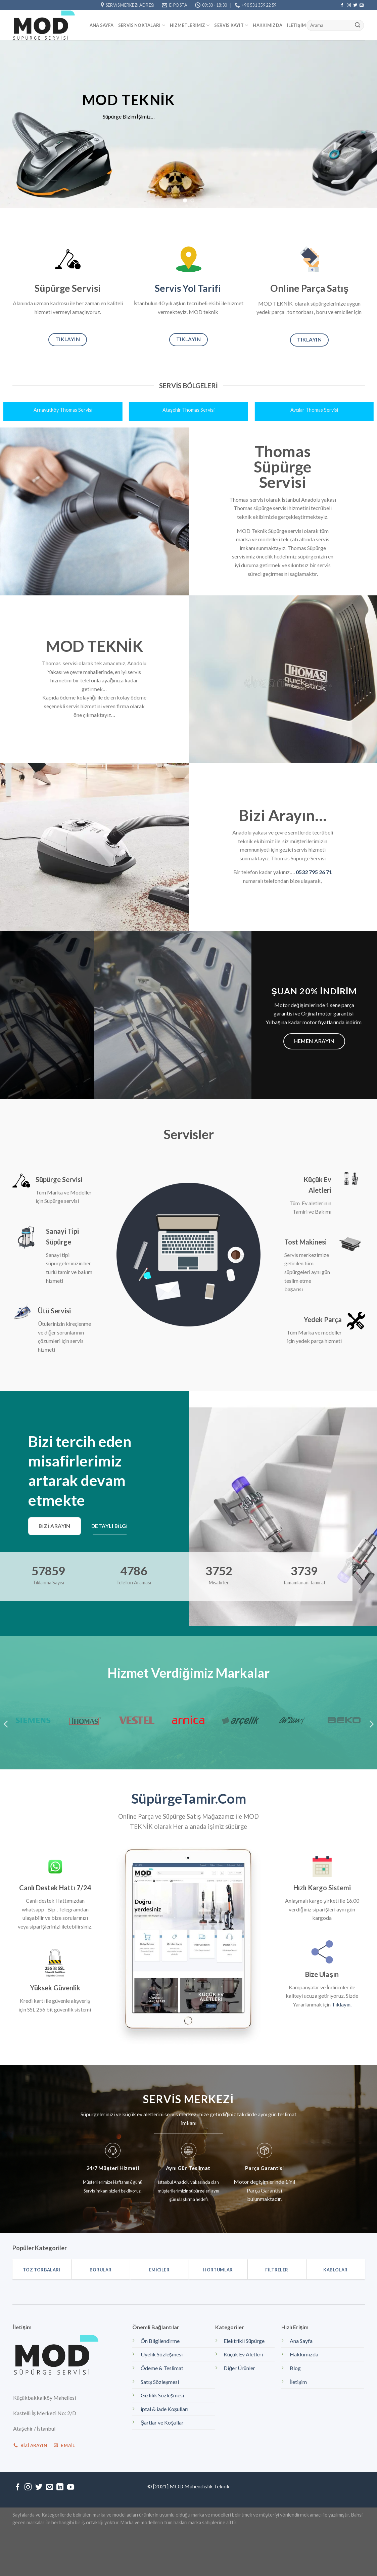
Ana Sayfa (101, 25)
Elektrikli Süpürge (244, 2341)
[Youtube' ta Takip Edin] (70, 2487)
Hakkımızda (267, 25)
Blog (295, 2368)
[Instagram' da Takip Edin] (349, 5)
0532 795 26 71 (314, 872)
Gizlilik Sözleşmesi (162, 2395)
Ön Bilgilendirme (160, 2341)
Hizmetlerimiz (189, 25)
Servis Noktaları (141, 25)
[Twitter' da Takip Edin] (355, 5)
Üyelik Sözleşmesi (162, 2354)
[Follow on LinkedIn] (59, 2487)
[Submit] (357, 25)
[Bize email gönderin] (362, 5)
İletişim (296, 25)
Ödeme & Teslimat (162, 2368)
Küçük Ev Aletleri (243, 2354)
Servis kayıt (231, 25)
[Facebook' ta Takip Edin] (342, 5)
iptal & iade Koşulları (164, 2409)
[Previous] (6, 1724)
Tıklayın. (341, 2004)
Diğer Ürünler (239, 2368)
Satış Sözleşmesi (160, 2382)
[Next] (371, 1724)
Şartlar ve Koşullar (162, 2422)
